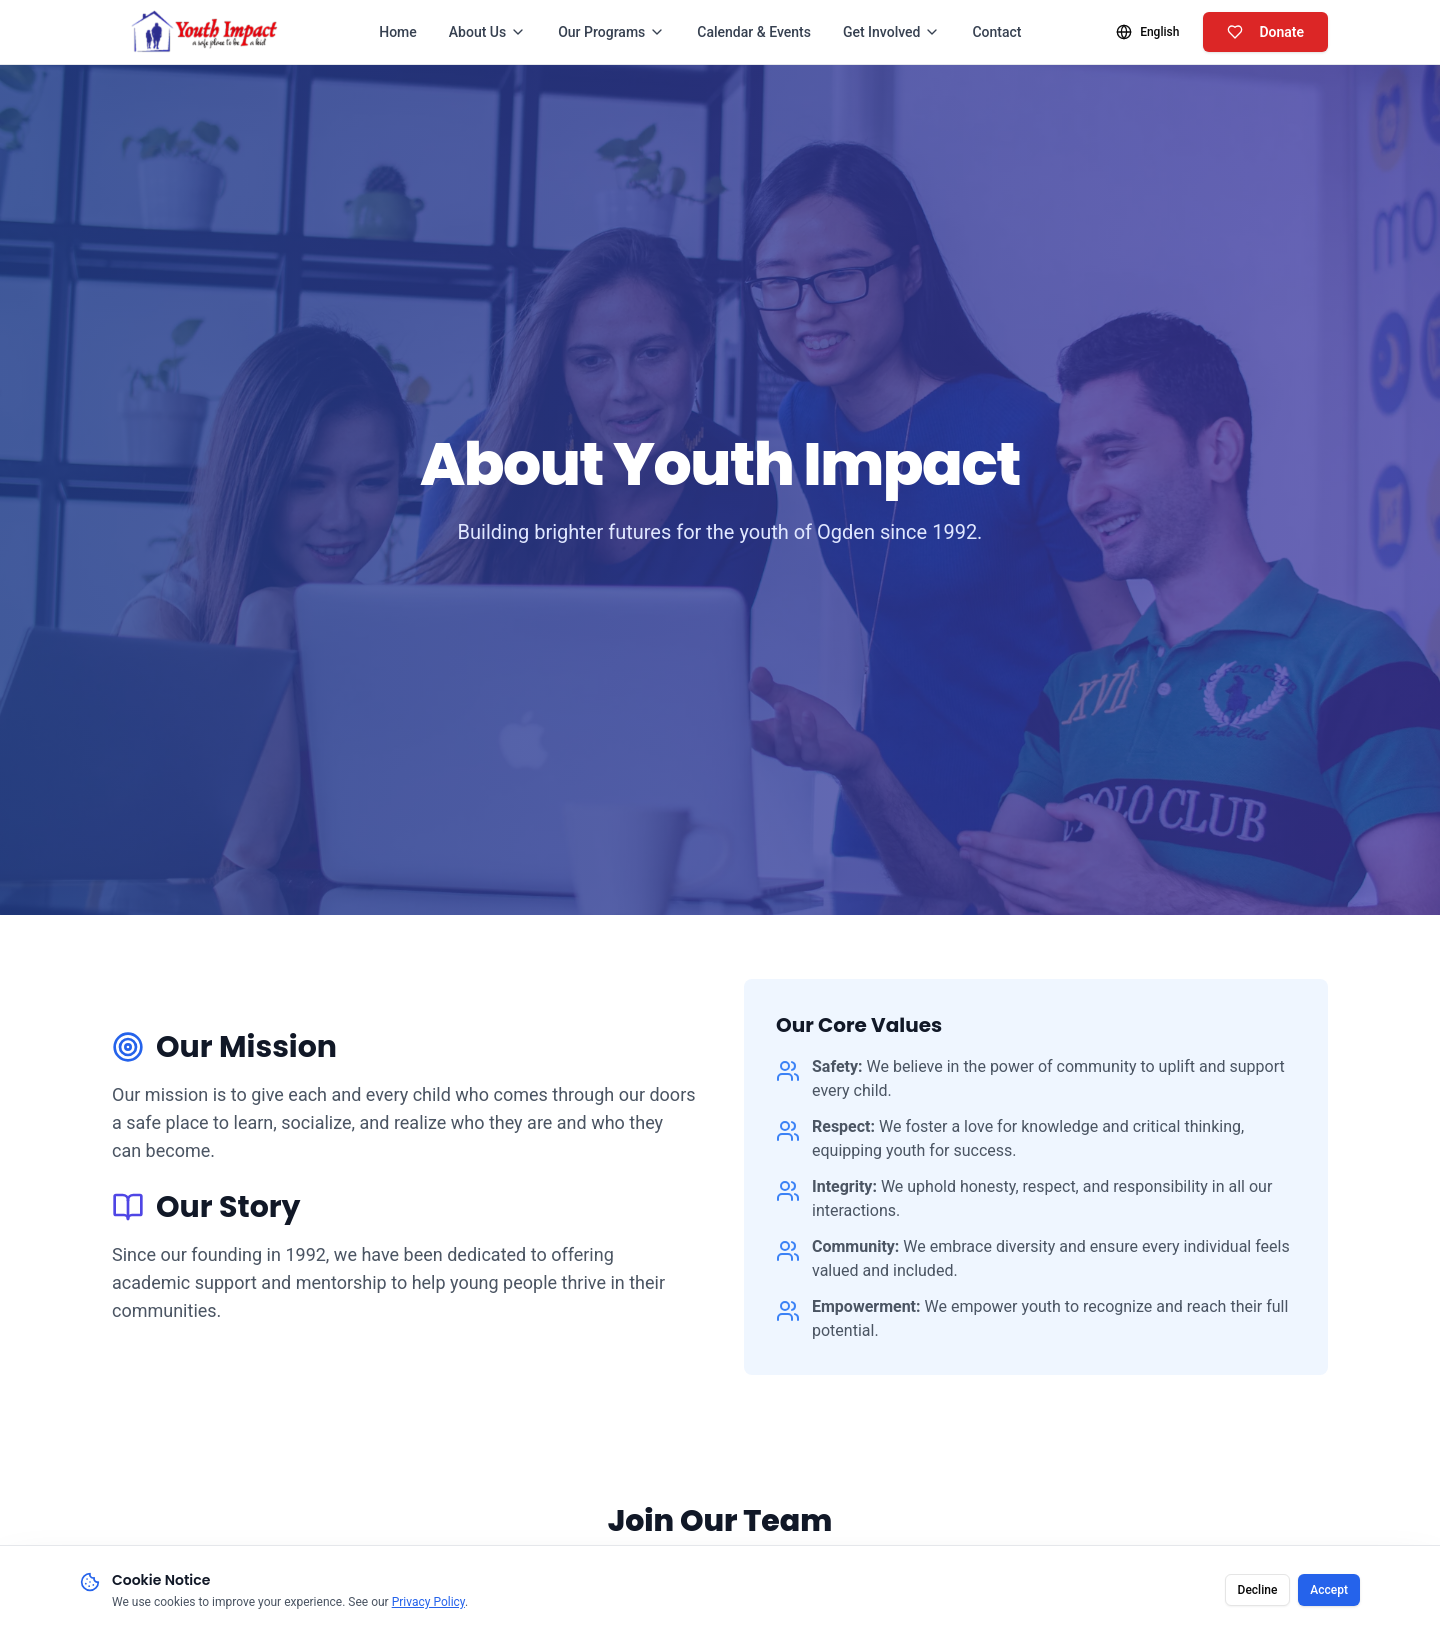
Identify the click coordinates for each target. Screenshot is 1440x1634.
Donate (1265, 32)
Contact (996, 32)
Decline (1258, 1594)
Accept (1329, 1594)
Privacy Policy (428, 1606)
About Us (487, 32)
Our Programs (611, 32)
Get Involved (892, 32)
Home (398, 32)
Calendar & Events (754, 32)
